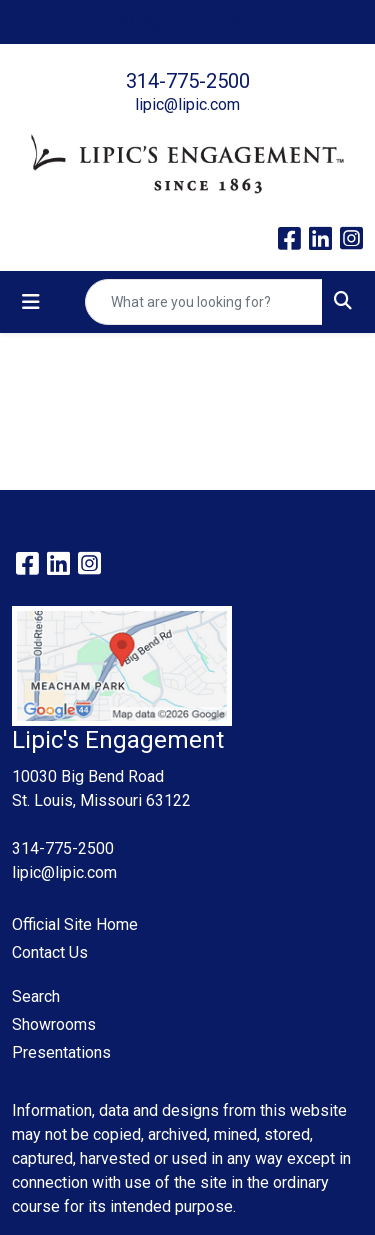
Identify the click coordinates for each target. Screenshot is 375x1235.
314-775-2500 (188, 81)
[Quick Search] (204, 302)
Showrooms (54, 1024)
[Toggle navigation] (31, 302)
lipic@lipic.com (187, 104)
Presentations (61, 1052)
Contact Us (50, 952)
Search (36, 996)
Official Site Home (75, 924)
